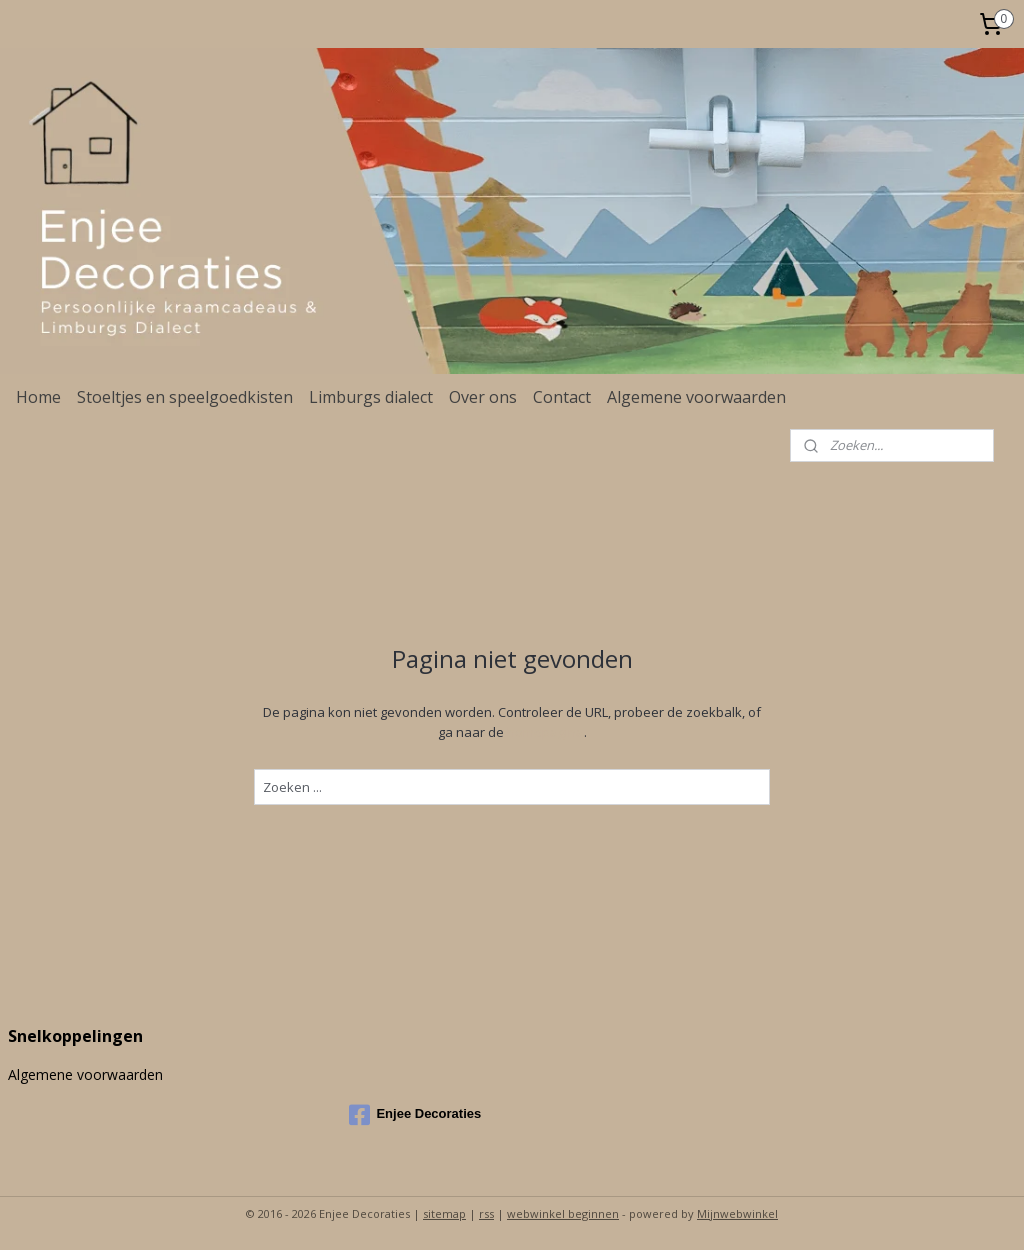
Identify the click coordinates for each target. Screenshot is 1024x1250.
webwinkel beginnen (563, 1213)
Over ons (483, 397)
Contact (562, 397)
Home (38, 397)
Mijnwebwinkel (737, 1213)
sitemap (444, 1213)
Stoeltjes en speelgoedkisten (185, 397)
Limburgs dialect (371, 397)
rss (486, 1213)
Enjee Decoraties (415, 1115)
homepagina (545, 732)
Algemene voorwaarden (696, 397)
